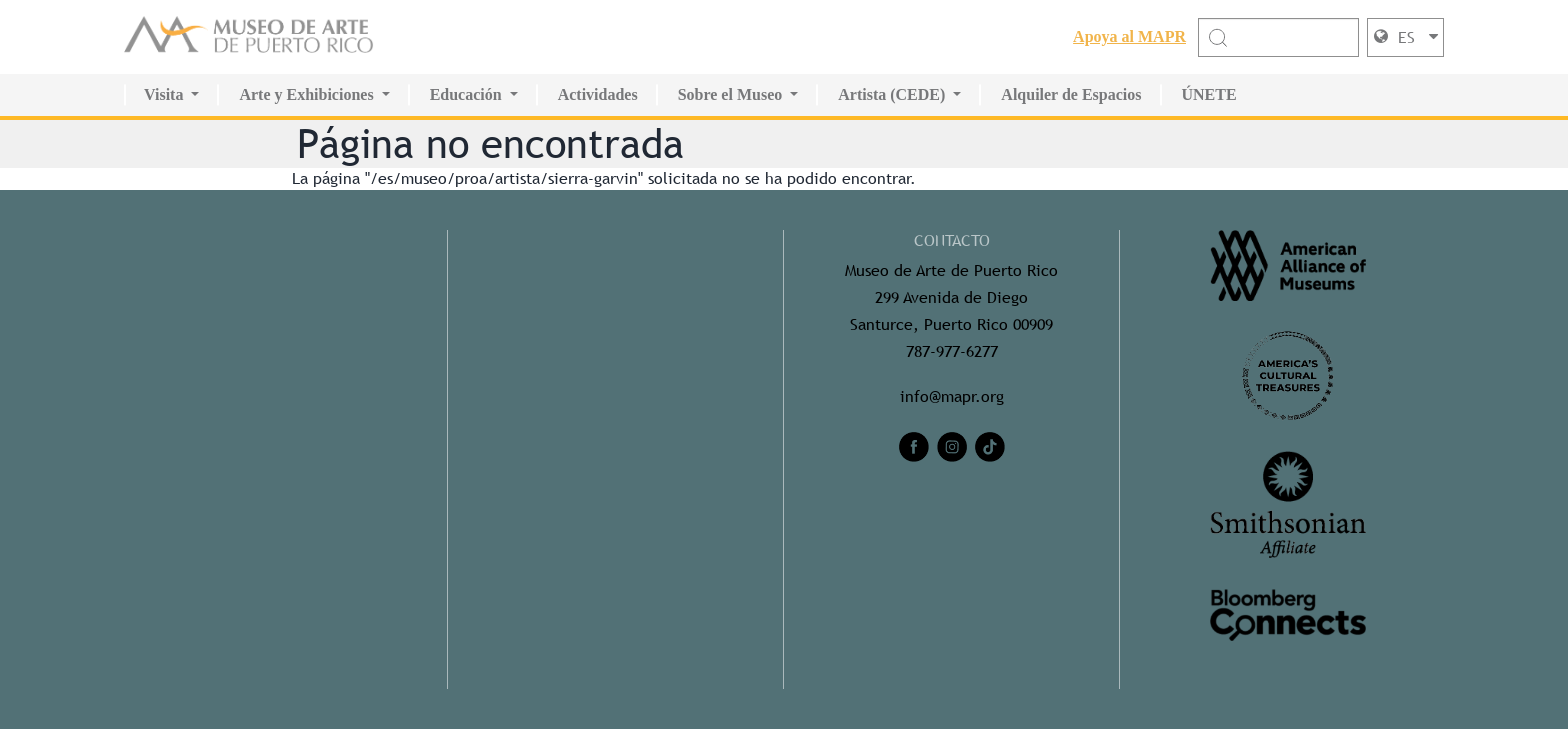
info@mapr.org (952, 396)
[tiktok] (990, 447)
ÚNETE (1209, 94)
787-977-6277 (952, 351)
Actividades (598, 94)
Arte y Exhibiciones (306, 94)
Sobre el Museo (730, 94)
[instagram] (952, 447)
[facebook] (914, 447)
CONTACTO (952, 240)
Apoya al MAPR (1129, 36)
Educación (466, 94)
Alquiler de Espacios (1071, 94)
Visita (163, 94)
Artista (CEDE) (891, 94)
